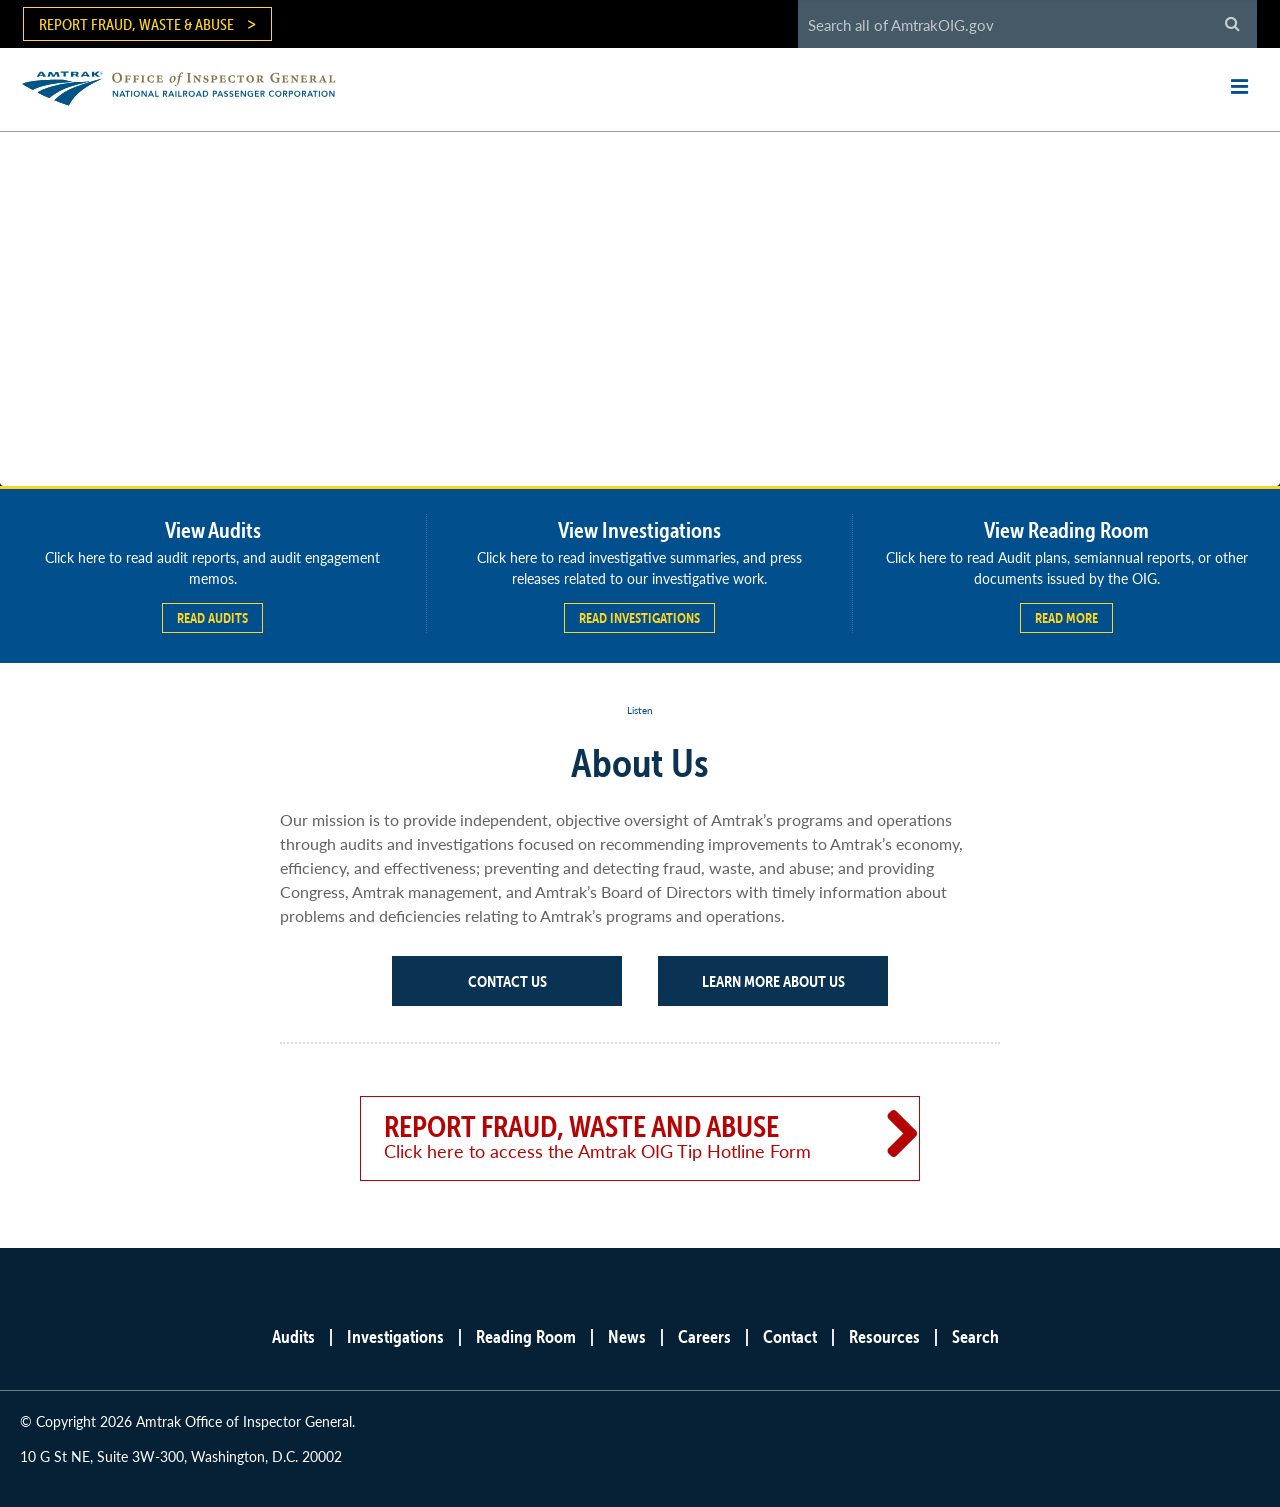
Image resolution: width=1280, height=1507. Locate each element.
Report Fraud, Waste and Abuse (612, 1136)
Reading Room (526, 1336)
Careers (704, 1336)
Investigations (395, 1336)
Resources (884, 1336)
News (627, 1336)
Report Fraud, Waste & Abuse (136, 24)
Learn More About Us (773, 981)
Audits (293, 1336)
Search (975, 1336)
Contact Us (507, 981)
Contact (790, 1336)
